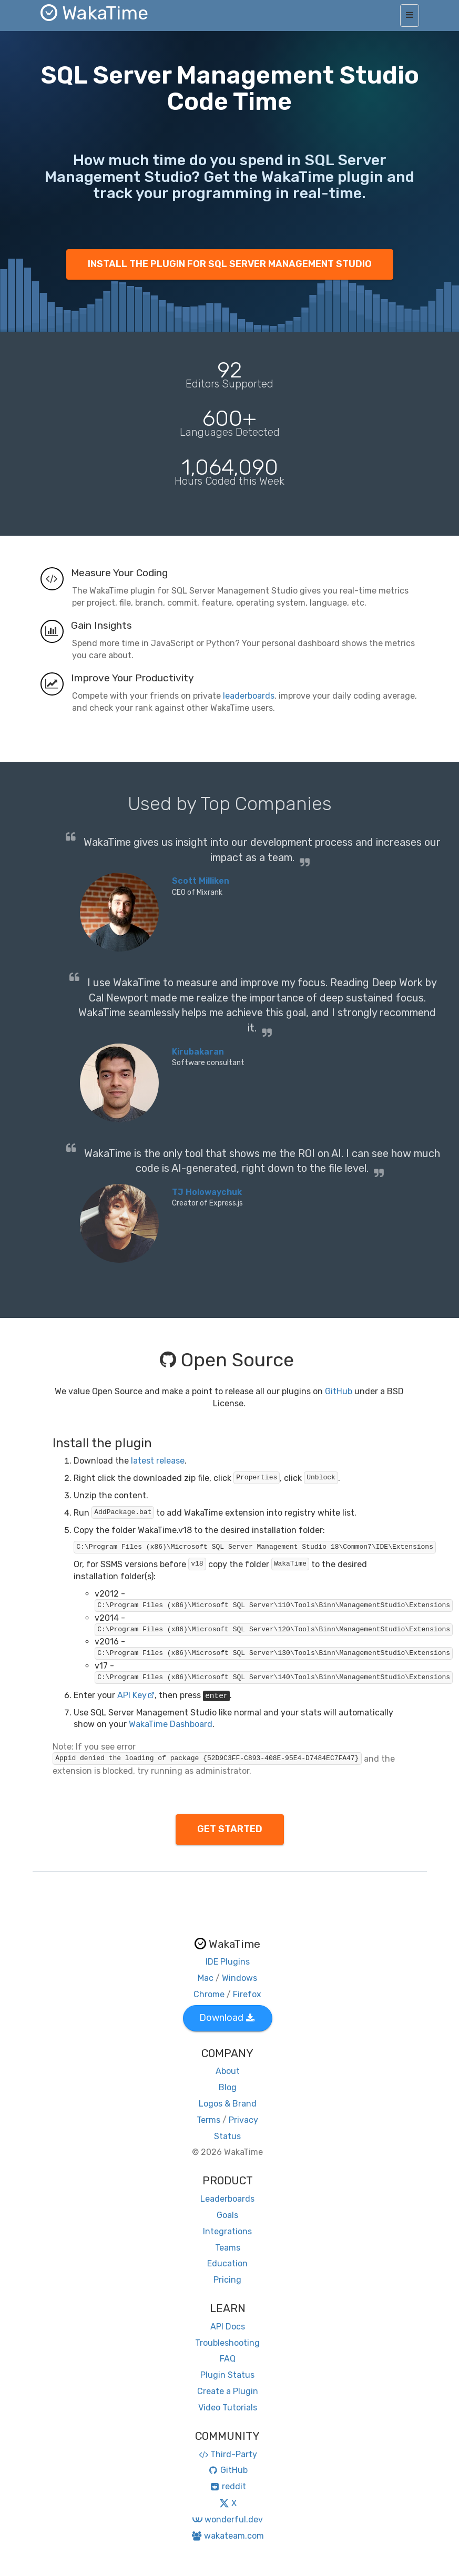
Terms (208, 2120)
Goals (227, 2215)
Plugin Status (227, 2375)
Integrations (227, 2231)
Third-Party (228, 2454)
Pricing (227, 2280)
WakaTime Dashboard (170, 1724)
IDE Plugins (228, 1962)
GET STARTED (229, 1829)
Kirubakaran (198, 1052)
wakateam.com (227, 2536)
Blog (228, 2087)
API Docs (227, 2327)
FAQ (228, 2359)
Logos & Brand (228, 2104)
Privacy (243, 2120)
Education (227, 2263)
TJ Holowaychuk (207, 1192)
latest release (158, 1461)
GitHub (338, 1391)
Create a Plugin (227, 2391)
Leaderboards (227, 2199)
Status (227, 2136)
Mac (205, 1978)
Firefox (247, 1994)
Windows (239, 1978)
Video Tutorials (227, 2408)
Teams (227, 2248)
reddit (227, 2486)
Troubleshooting (227, 2343)
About (228, 2071)
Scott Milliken (200, 881)
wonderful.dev (227, 2519)
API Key (136, 1695)
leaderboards (248, 696)
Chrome (209, 1994)
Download (226, 2017)
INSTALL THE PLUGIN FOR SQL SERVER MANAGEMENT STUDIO (230, 264)
